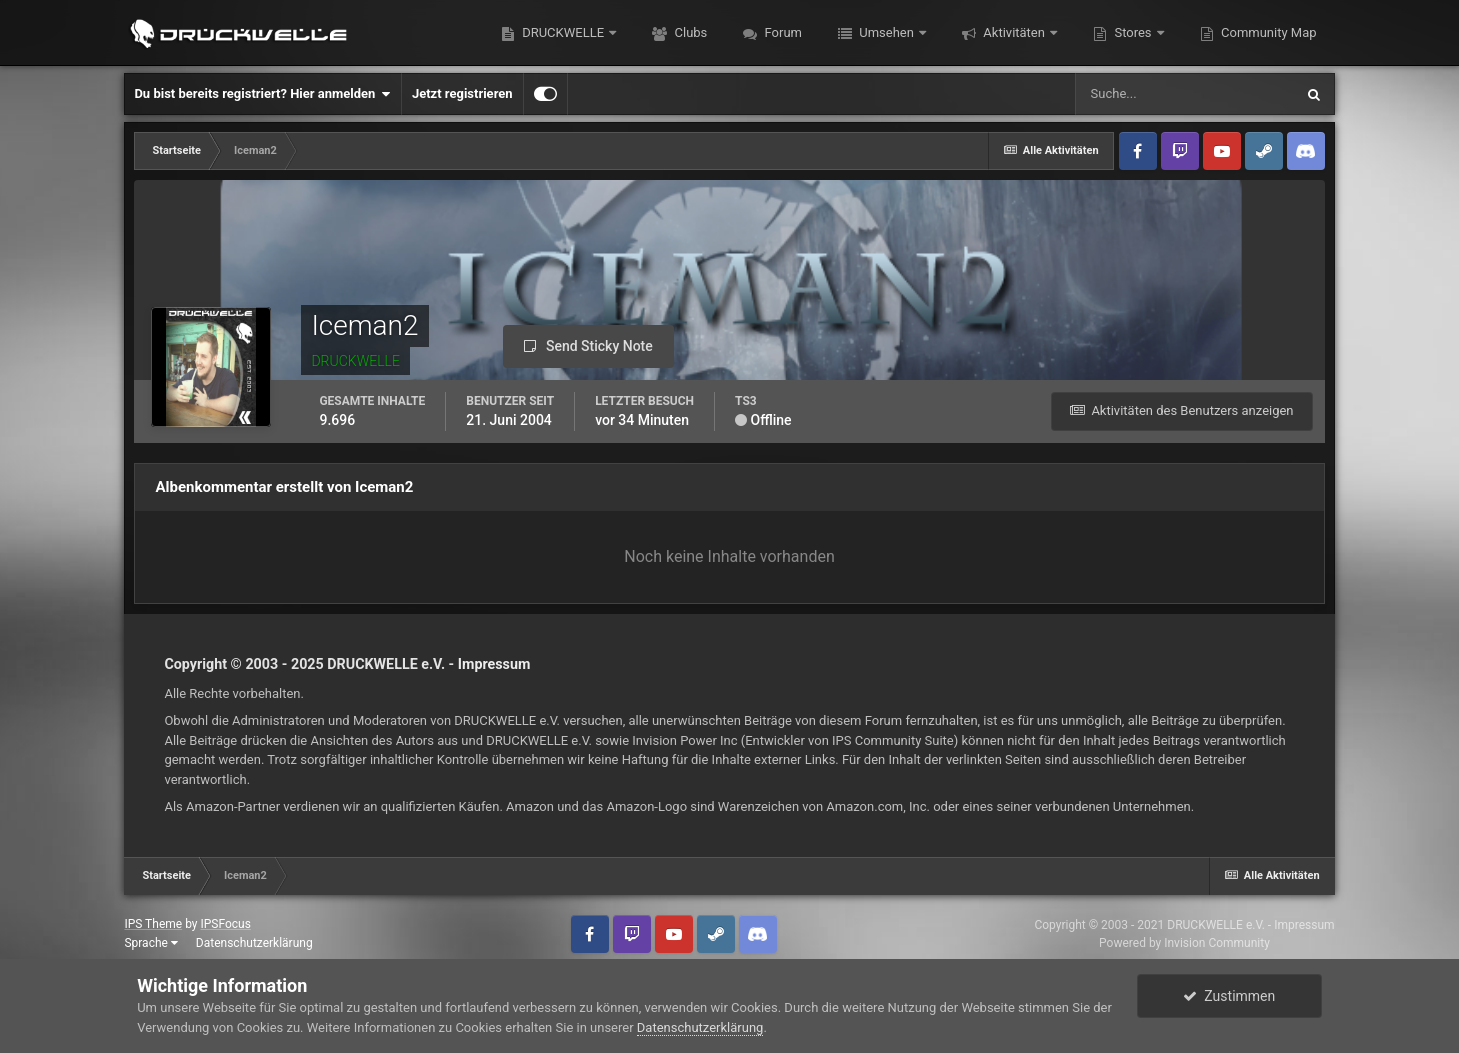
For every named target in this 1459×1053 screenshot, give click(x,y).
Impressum (494, 664)
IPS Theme (153, 924)
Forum (781, 32)
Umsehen (886, 32)
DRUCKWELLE (563, 32)
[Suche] (1184, 94)
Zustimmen (1229, 996)
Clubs (689, 32)
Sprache (150, 943)
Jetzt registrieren (462, 93)
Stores (1133, 32)
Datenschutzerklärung (254, 943)
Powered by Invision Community (1184, 943)
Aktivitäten (1014, 32)
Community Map (1267, 32)
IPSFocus (225, 924)
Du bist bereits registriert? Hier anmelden (262, 94)
